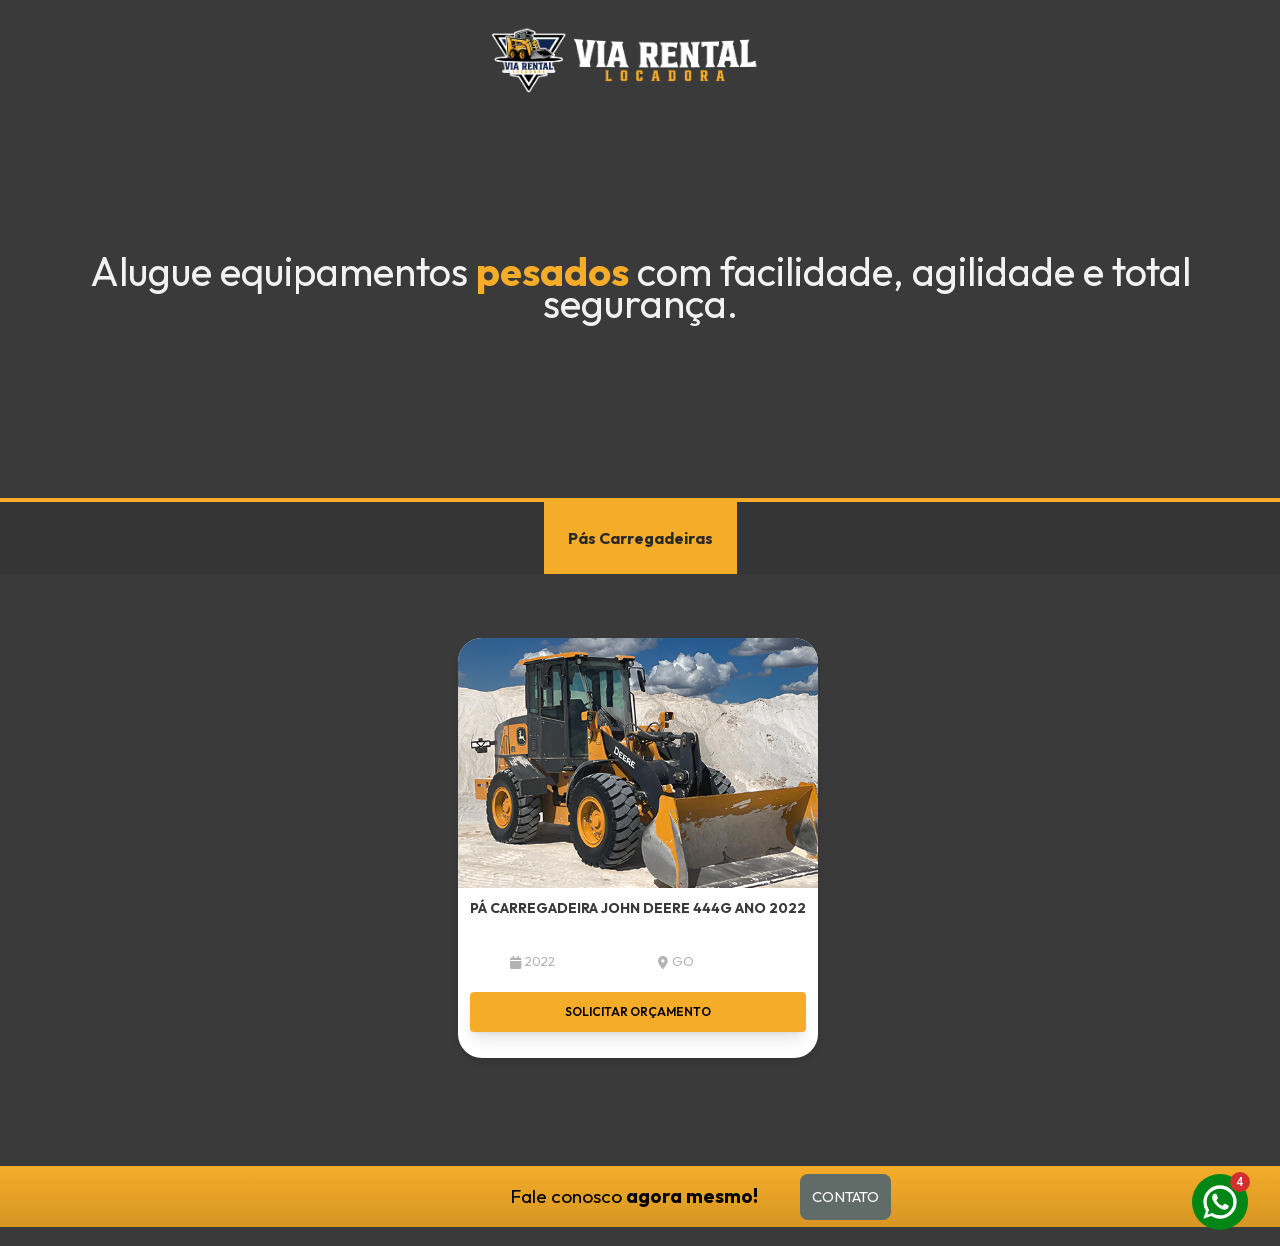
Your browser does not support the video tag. (640, 249)
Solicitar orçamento (638, 1011)
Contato (845, 1196)
